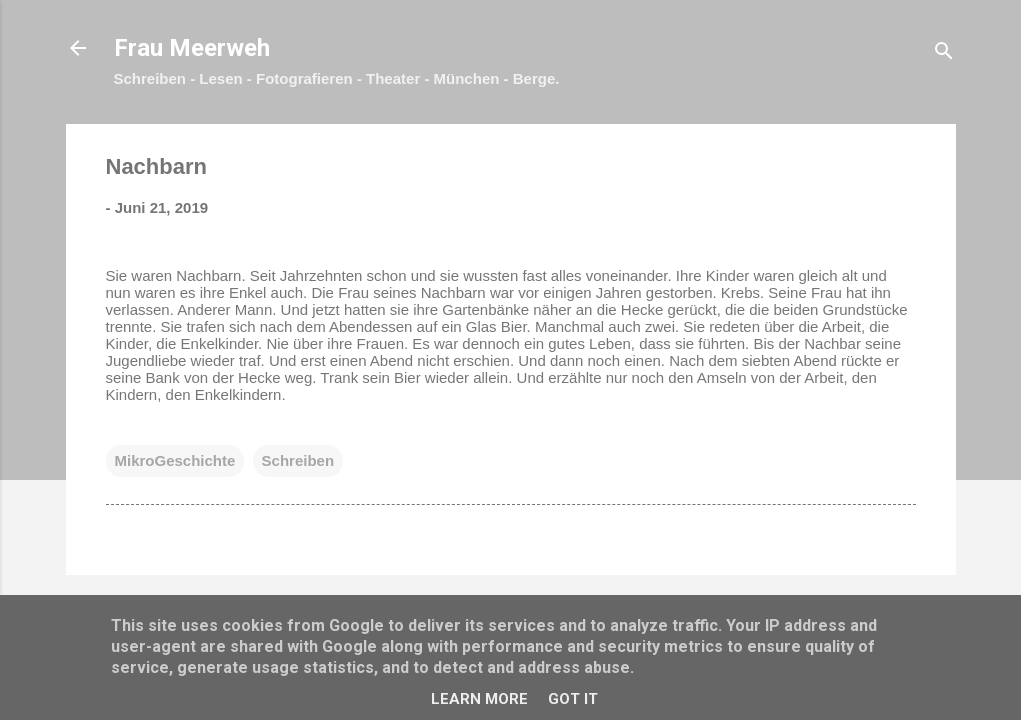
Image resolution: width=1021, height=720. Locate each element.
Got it (573, 699)
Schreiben (298, 460)
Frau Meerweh (192, 48)
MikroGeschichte (175, 460)
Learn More (479, 699)
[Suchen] (944, 54)
